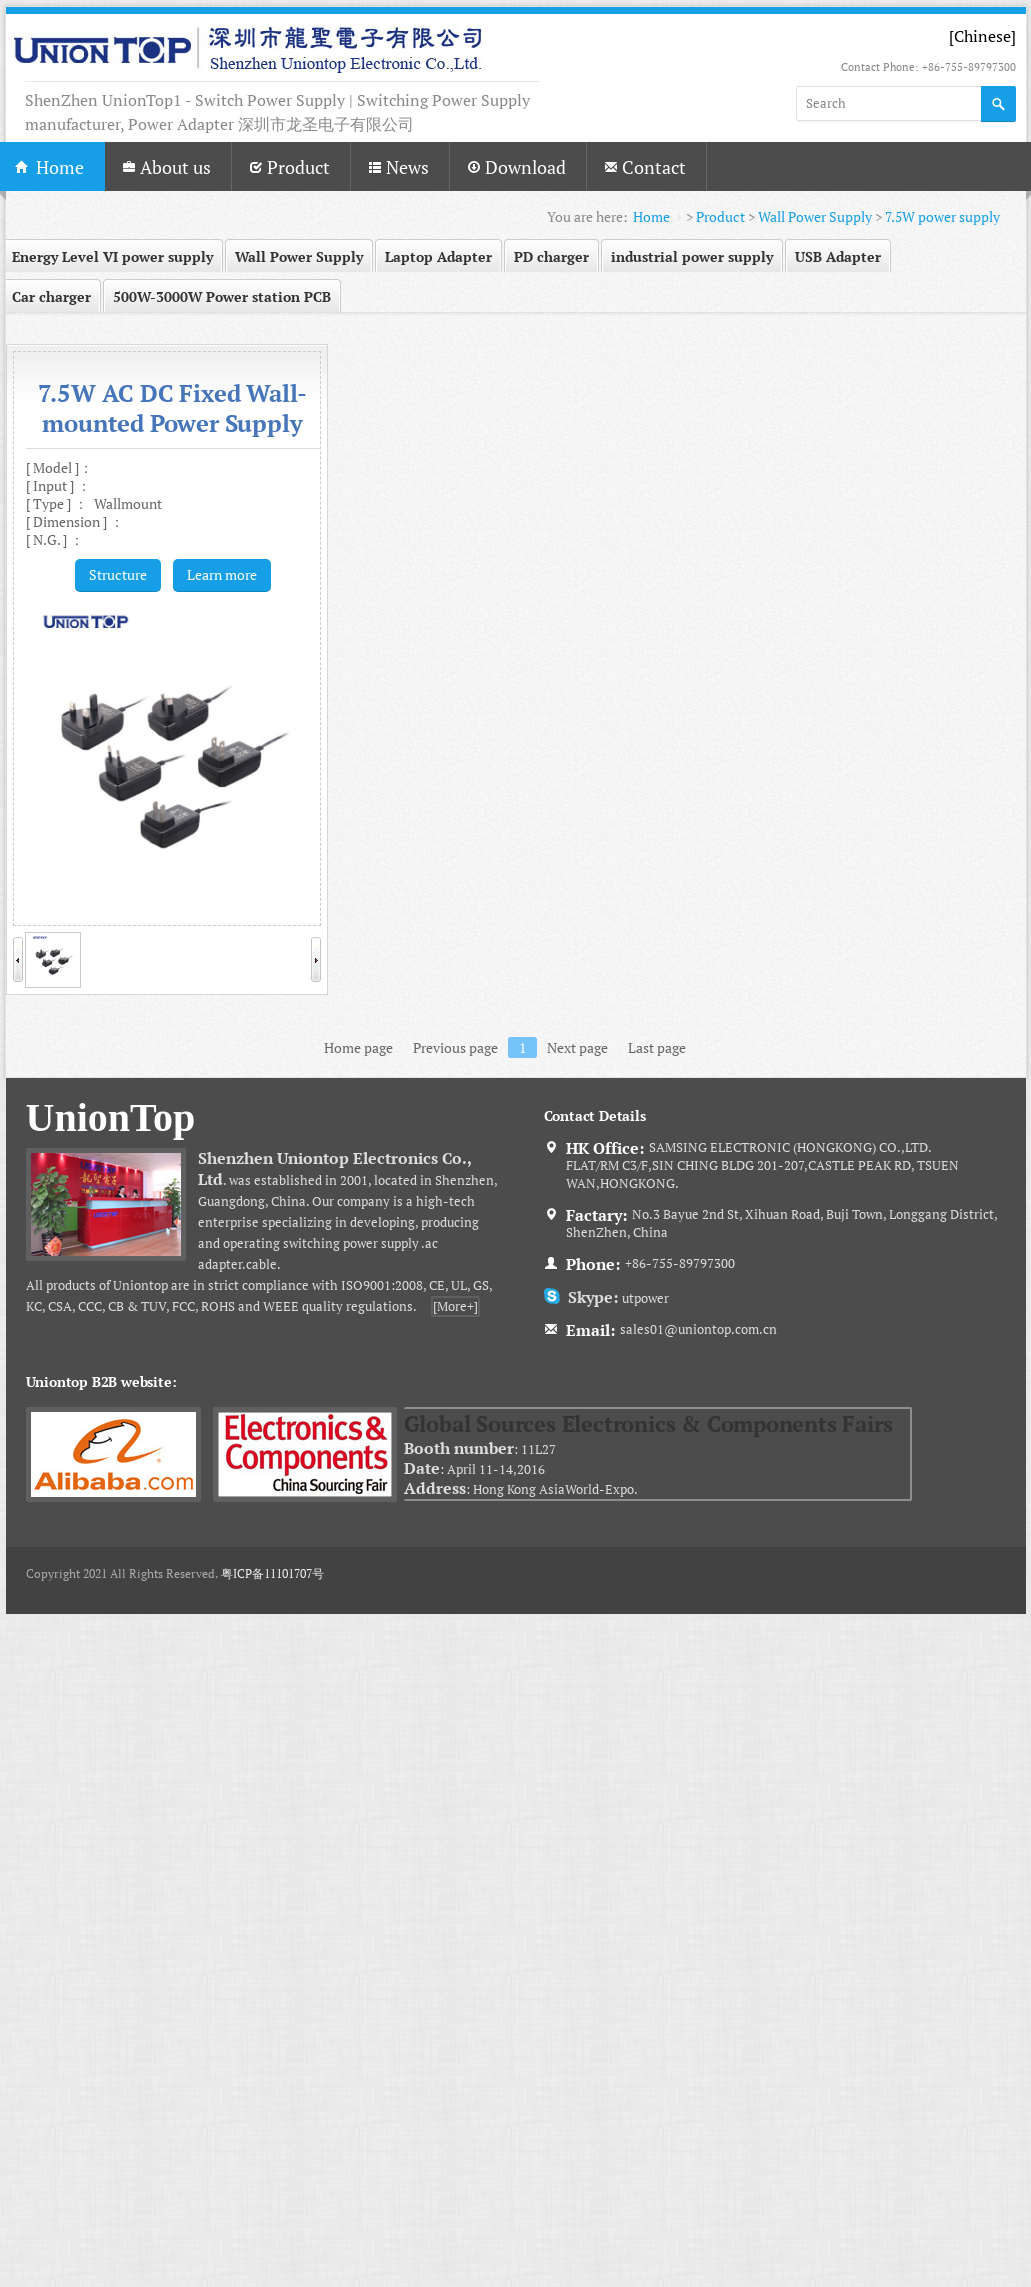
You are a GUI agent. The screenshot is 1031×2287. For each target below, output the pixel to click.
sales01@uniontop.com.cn (698, 1329)
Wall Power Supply (815, 216)
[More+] (455, 1306)
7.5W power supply (942, 216)
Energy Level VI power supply (112, 256)
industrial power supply (692, 256)
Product (289, 167)
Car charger (51, 296)
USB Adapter (838, 256)
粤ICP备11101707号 (272, 1573)
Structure (118, 574)
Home (651, 216)
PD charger (551, 256)
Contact (645, 167)
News (398, 167)
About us (166, 167)
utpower (614, 1298)
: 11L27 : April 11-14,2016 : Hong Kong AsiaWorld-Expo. (657, 1454)
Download (516, 167)
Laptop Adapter (438, 256)
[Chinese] (982, 36)
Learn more (222, 574)
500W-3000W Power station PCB (222, 296)
